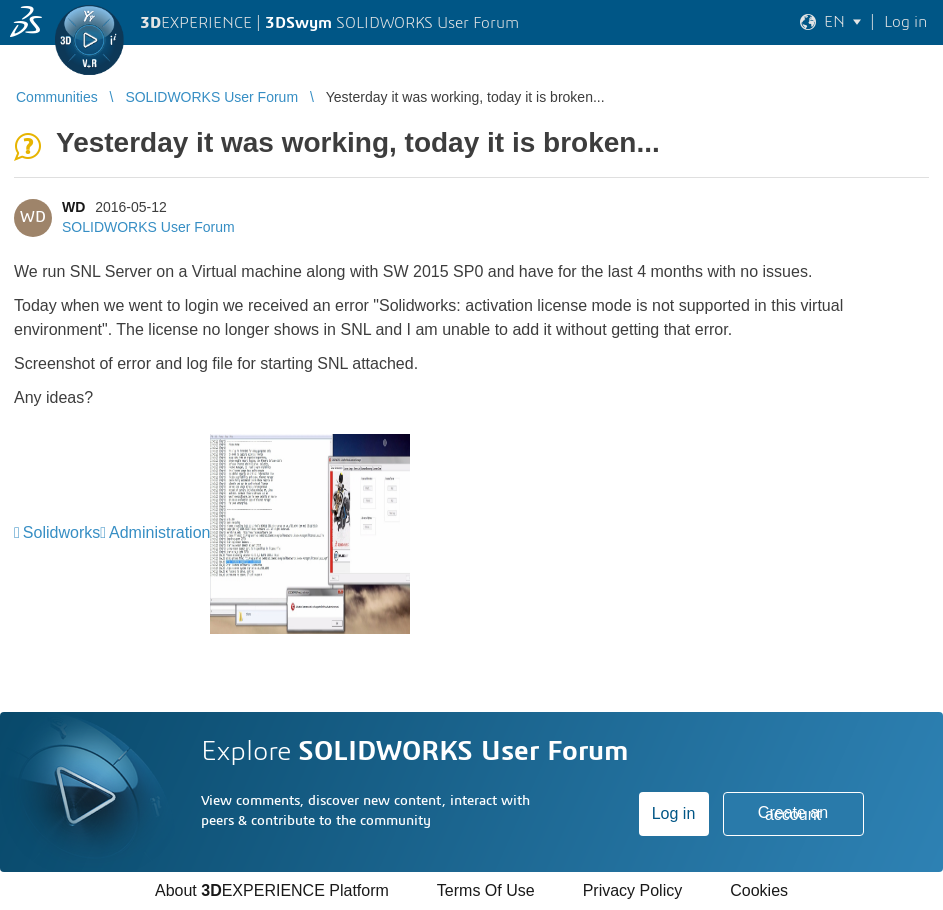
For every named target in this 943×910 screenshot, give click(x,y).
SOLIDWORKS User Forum (148, 227)
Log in (674, 813)
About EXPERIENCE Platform (272, 890)
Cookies (759, 890)
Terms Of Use (486, 890)
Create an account (793, 813)
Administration (159, 532)
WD (73, 207)
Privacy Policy (633, 890)
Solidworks (61, 532)
